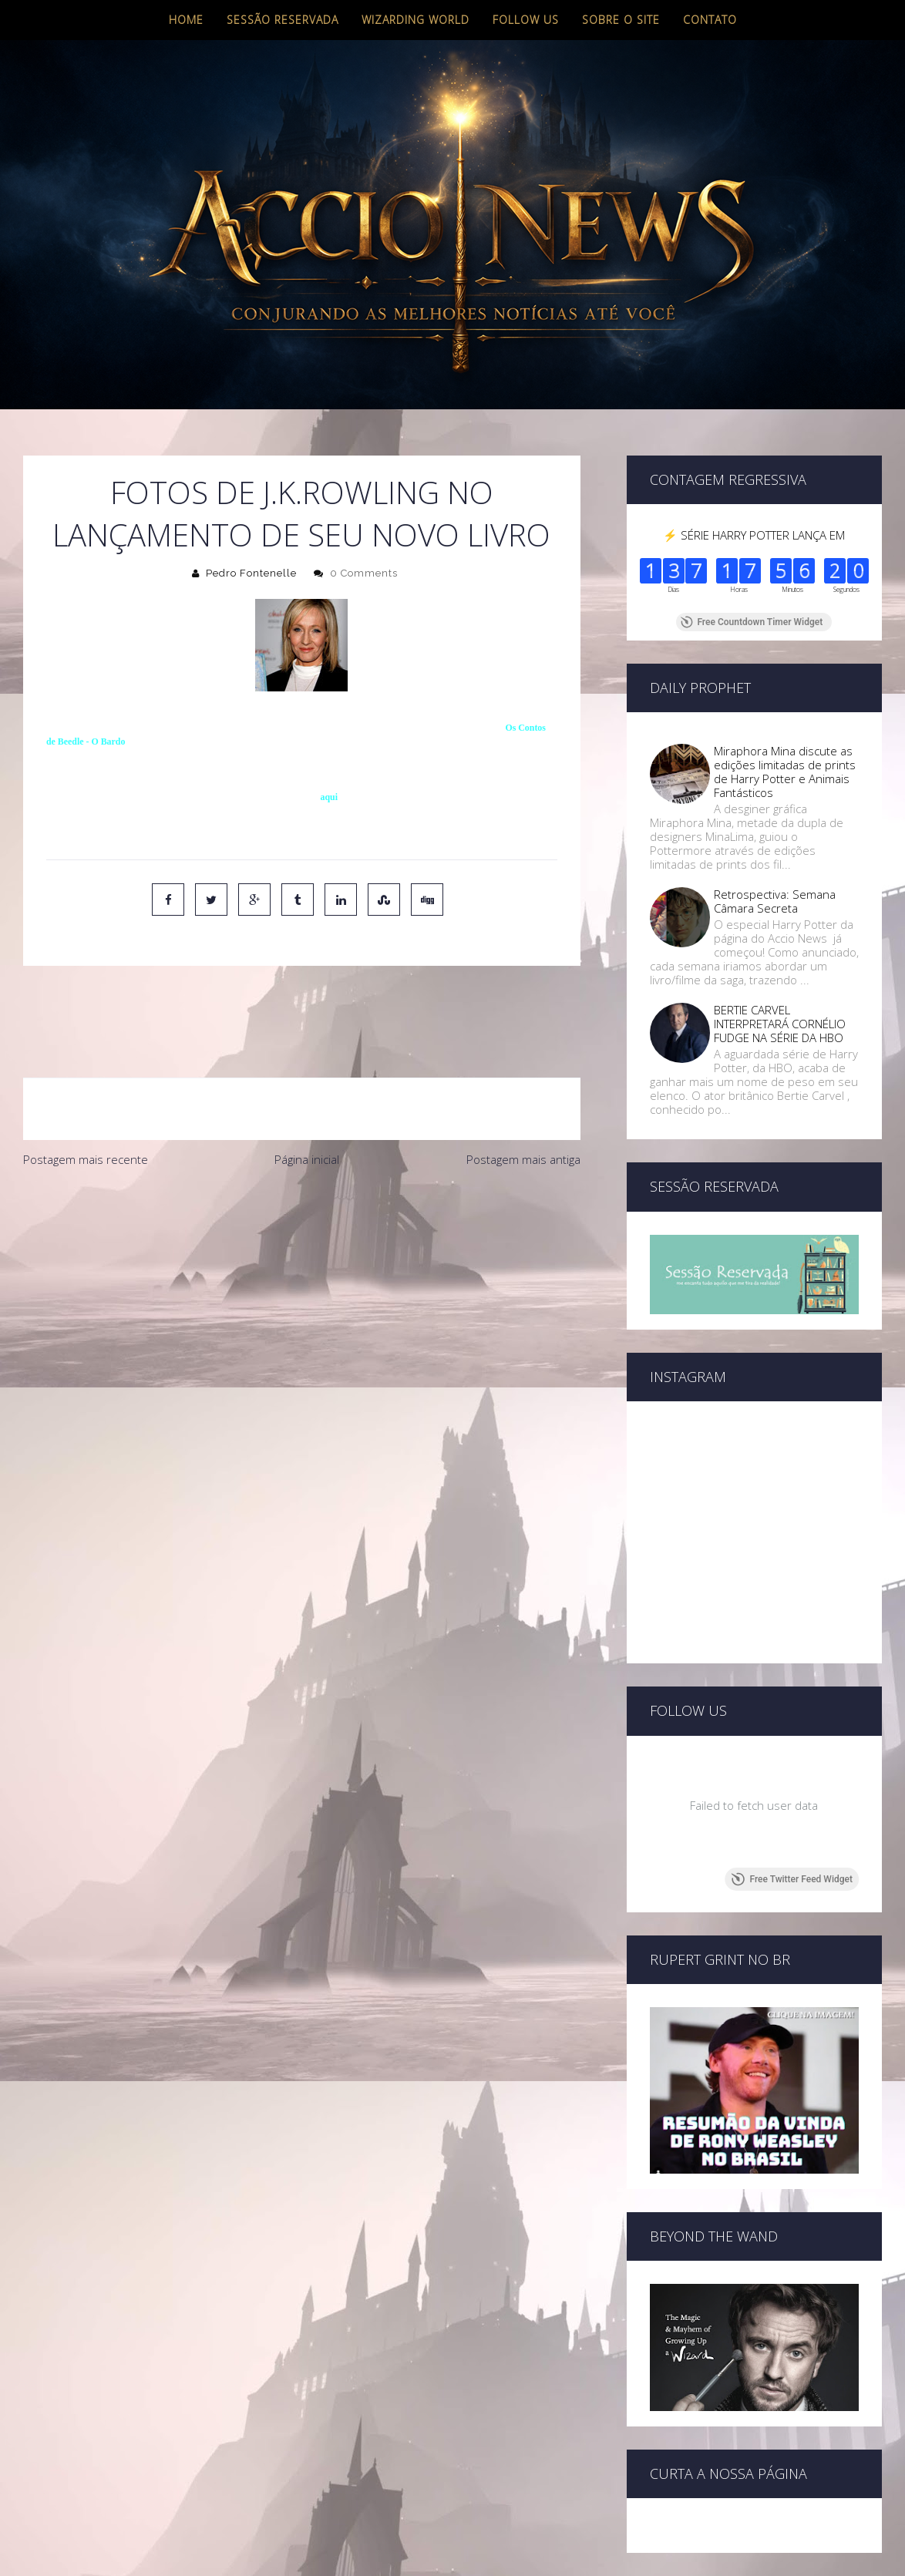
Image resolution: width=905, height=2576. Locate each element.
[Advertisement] (301, 1226)
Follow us (526, 19)
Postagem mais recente (85, 1094)
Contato (710, 19)
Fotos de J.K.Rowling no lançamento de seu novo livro (301, 513)
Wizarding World (415, 19)
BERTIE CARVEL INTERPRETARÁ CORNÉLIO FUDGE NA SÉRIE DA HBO (780, 1023)
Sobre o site (621, 19)
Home (186, 19)
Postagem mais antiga (523, 1094)
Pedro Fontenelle (251, 573)
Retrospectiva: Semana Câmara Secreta (775, 901)
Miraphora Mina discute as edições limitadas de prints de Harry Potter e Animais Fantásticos (785, 771)
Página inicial (306, 1094)
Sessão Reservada (282, 19)
